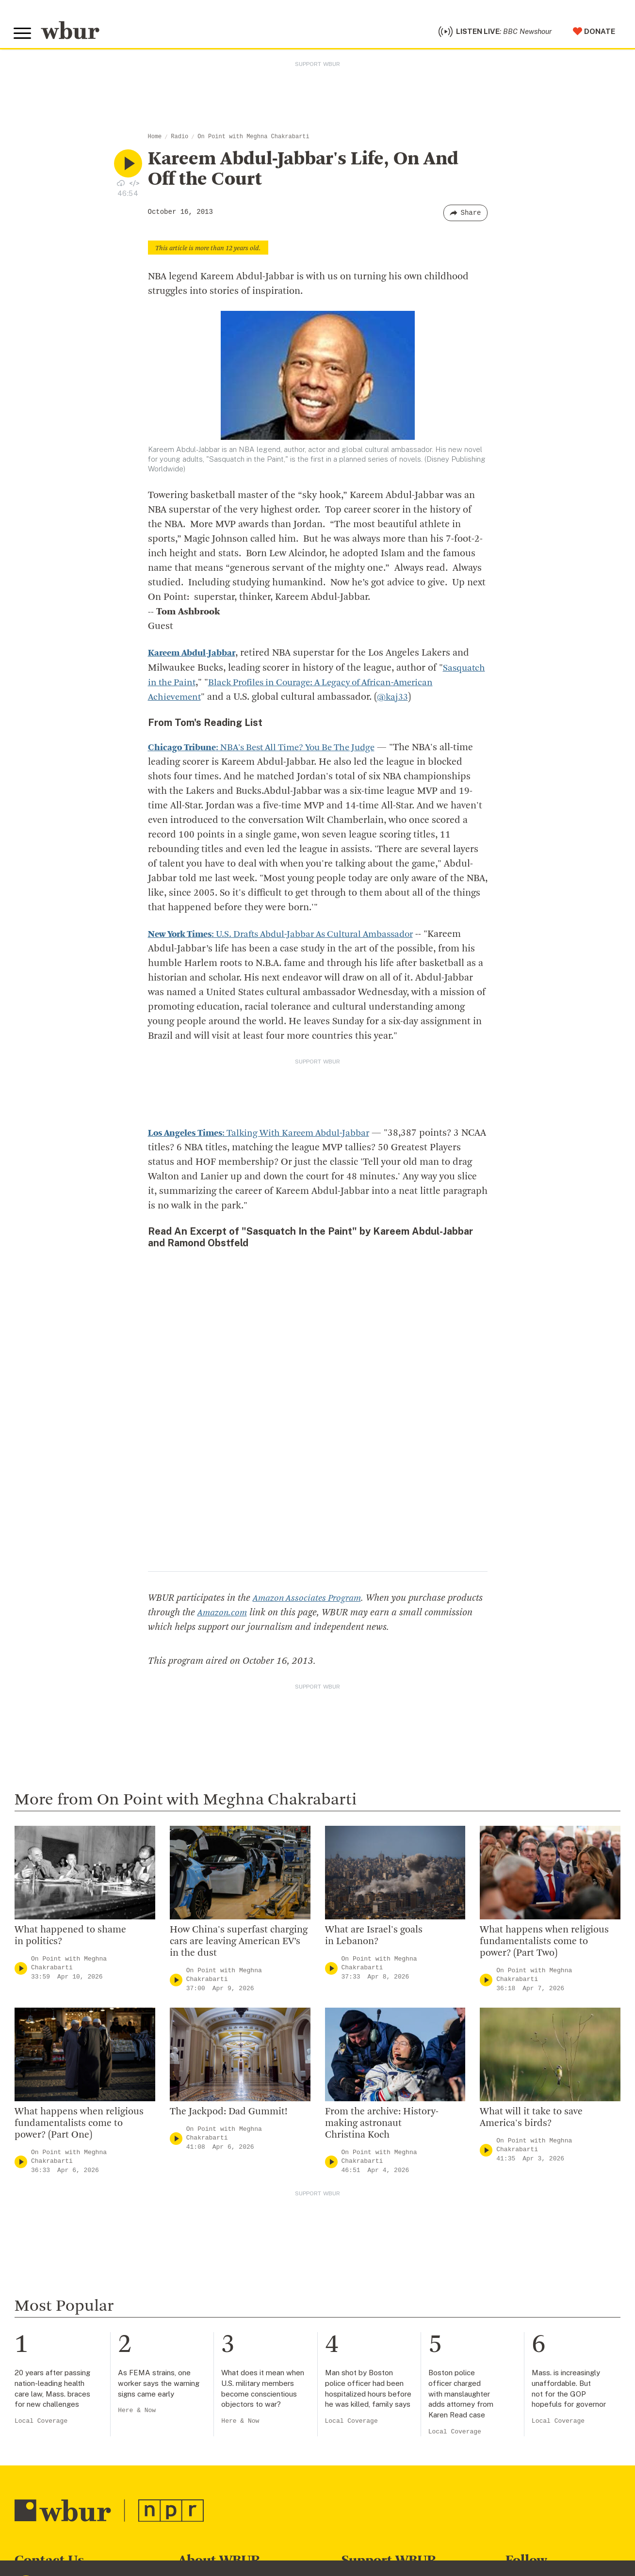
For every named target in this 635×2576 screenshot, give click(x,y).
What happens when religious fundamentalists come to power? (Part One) (79, 2125)
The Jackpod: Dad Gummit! (228, 2114)
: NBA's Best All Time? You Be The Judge (269, 750)
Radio (179, 139)
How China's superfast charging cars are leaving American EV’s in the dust (239, 1943)
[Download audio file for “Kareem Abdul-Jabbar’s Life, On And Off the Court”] (121, 185)
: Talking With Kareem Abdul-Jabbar (266, 1135)
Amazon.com (260, 1615)
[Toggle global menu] (23, 35)
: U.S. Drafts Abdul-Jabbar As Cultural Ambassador (291, 937)
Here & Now (137, 2412)
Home (155, 139)
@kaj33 (396, 700)
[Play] (21, 1970)
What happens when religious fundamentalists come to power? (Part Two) (544, 1943)
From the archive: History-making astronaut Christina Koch (382, 2125)
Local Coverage (41, 2423)
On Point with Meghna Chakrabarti (253, 139)
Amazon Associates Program (310, 1600)
